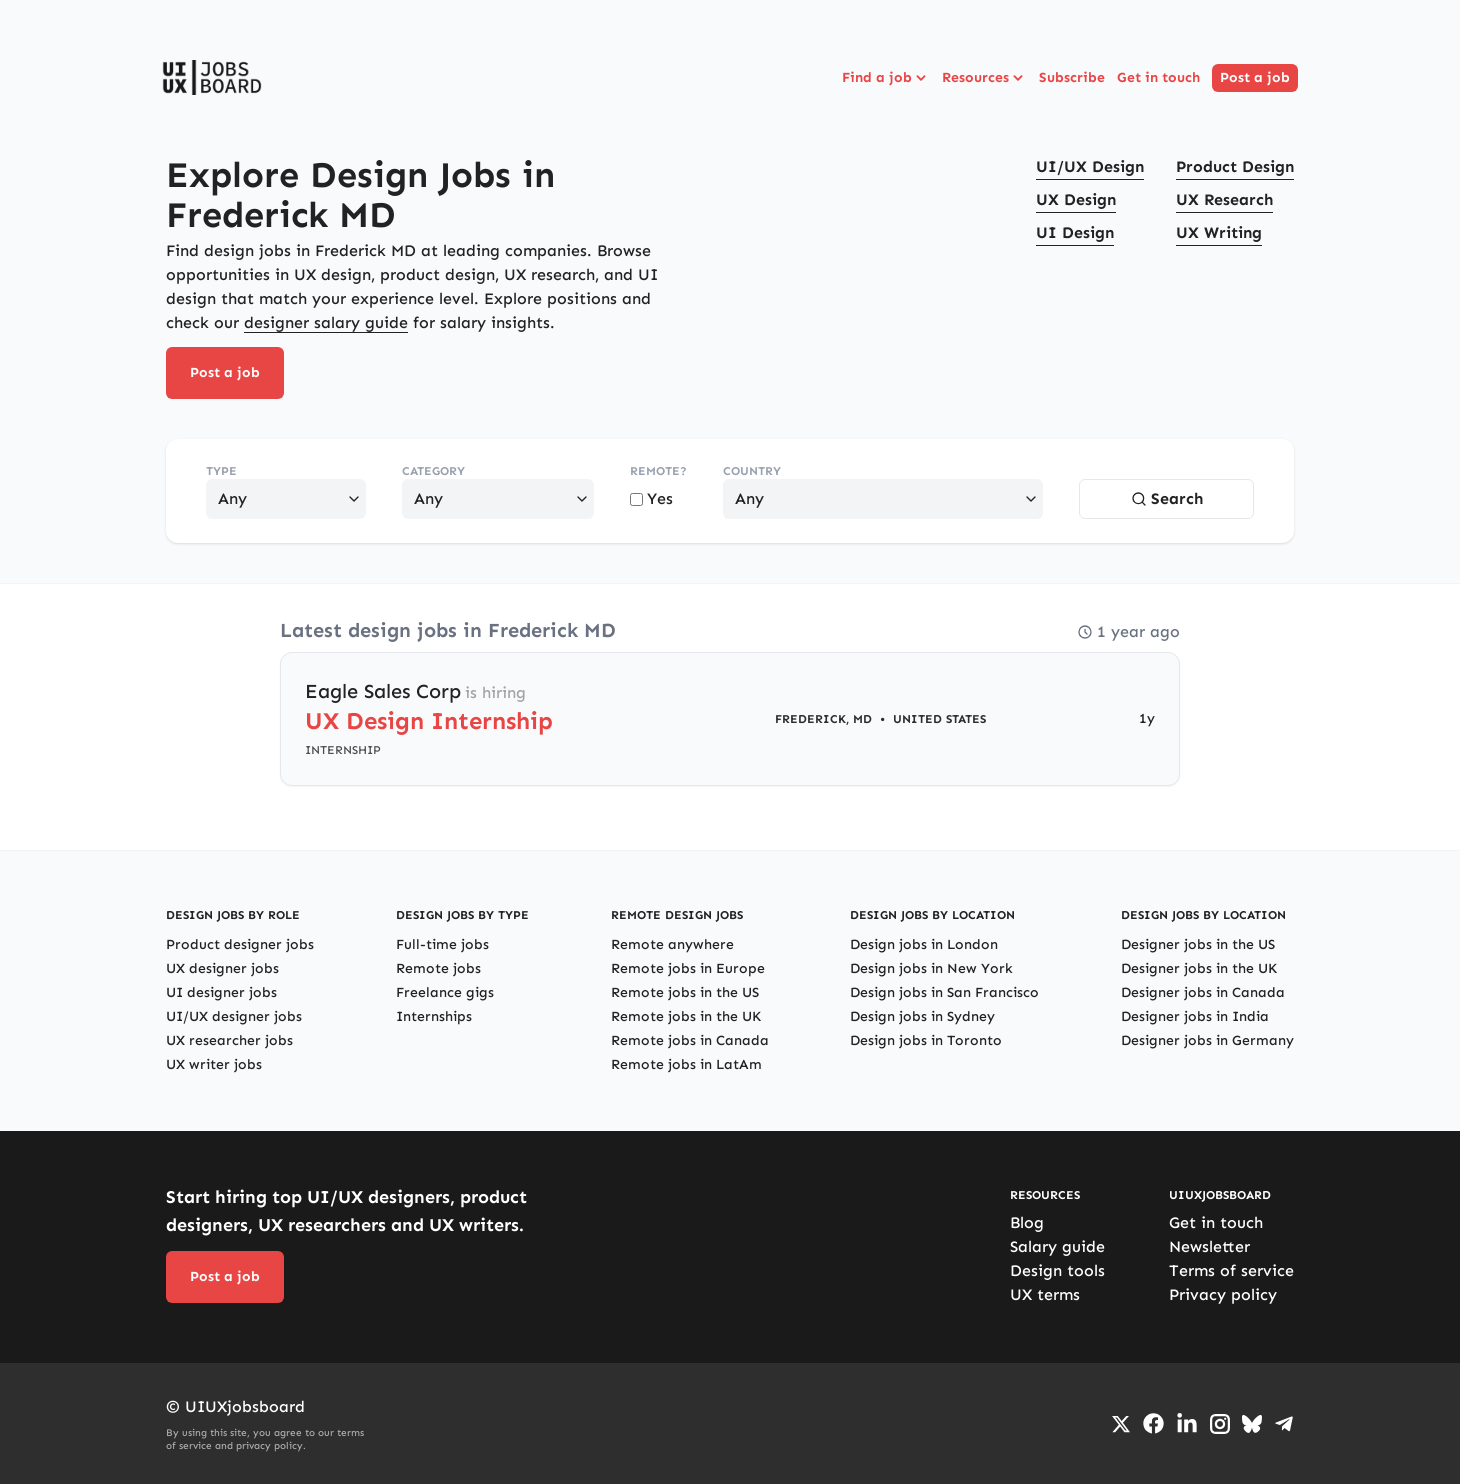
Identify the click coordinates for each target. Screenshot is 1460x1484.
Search (1167, 498)
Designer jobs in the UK (1199, 968)
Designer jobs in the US (1198, 944)
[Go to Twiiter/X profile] (1121, 1424)
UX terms (1045, 1294)
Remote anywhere (672, 944)
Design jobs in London (924, 944)
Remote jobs (438, 968)
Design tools (1057, 1270)
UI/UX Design (1090, 166)
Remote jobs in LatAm (686, 1064)
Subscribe (1072, 77)
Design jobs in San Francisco (944, 992)
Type (221, 471)
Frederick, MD (823, 719)
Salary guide (1057, 1246)
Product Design (1235, 166)
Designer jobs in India (1195, 1016)
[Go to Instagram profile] (1220, 1424)
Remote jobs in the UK (686, 1016)
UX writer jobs (214, 1064)
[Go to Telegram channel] (1284, 1424)
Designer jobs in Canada (1203, 992)
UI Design (1075, 232)
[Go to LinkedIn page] (1187, 1424)
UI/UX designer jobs (234, 1016)
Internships (434, 1016)
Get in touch (1158, 77)
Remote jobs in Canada (690, 1040)
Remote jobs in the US (685, 992)
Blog (1027, 1222)
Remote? (658, 471)
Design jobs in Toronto (926, 1040)
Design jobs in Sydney (922, 1016)
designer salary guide (326, 322)
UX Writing (1219, 232)
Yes (651, 498)
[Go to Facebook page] (1153, 1423)
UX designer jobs (222, 968)
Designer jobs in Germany (1207, 1040)
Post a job (1255, 77)
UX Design (1076, 199)
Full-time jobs (442, 944)
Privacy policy (1223, 1294)
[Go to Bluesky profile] (1252, 1424)
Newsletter (1209, 1246)
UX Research (1224, 199)
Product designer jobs (240, 944)
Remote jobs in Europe (688, 968)
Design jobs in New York (931, 968)
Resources (984, 78)
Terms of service (1231, 1270)
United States (939, 719)
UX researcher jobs (229, 1040)
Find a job (886, 78)
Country (752, 471)
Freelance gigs (445, 992)
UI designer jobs (221, 992)
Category (433, 471)
